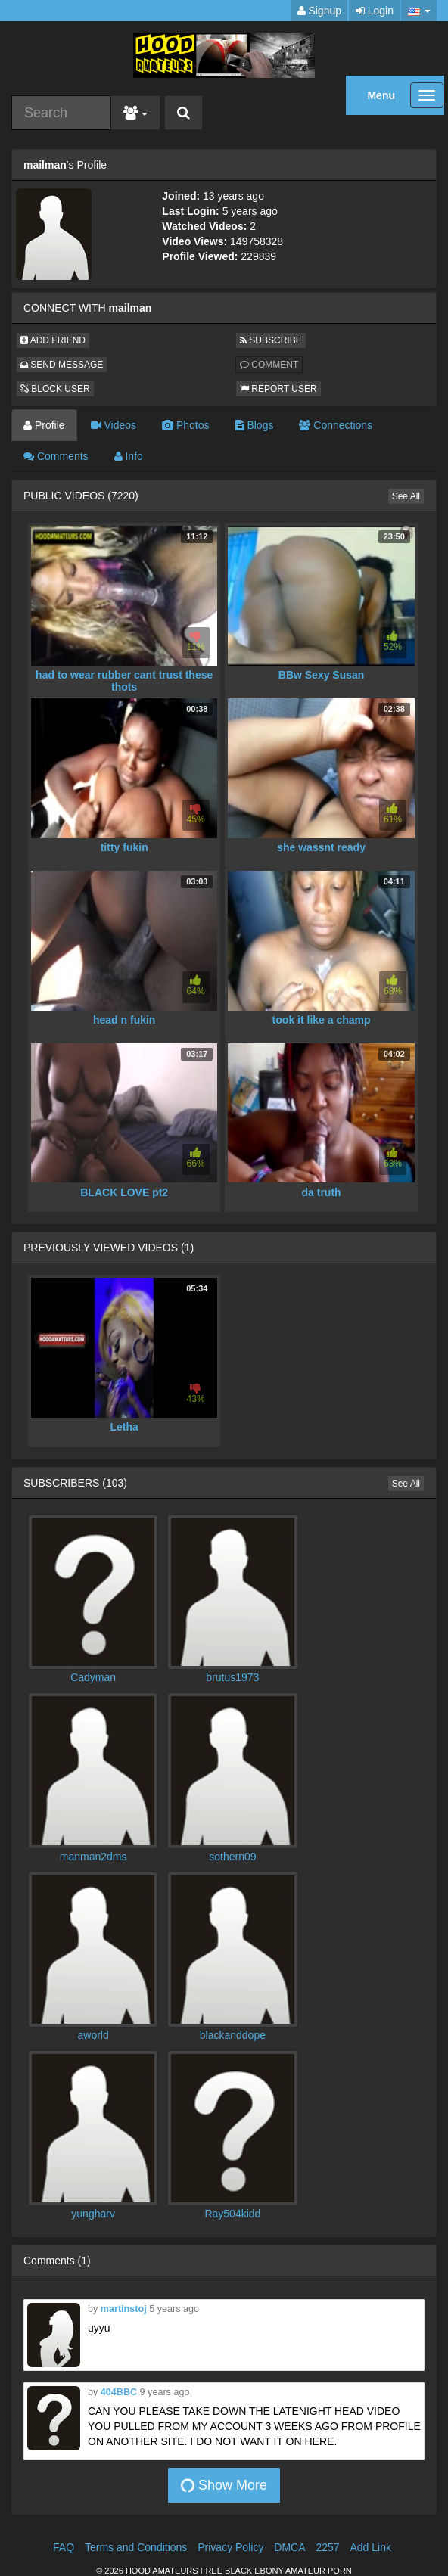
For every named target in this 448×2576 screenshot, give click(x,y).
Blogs (254, 425)
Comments (56, 456)
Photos (185, 425)
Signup (319, 11)
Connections (335, 425)
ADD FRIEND (53, 340)
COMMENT (269, 364)
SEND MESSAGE (61, 364)
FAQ (63, 2547)
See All (406, 496)
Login (375, 11)
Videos (113, 425)
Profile (44, 425)
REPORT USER (278, 389)
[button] (419, 10)
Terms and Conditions (136, 2547)
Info (128, 456)
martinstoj (124, 2309)
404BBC (119, 2392)
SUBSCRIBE (271, 340)
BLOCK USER (55, 389)
